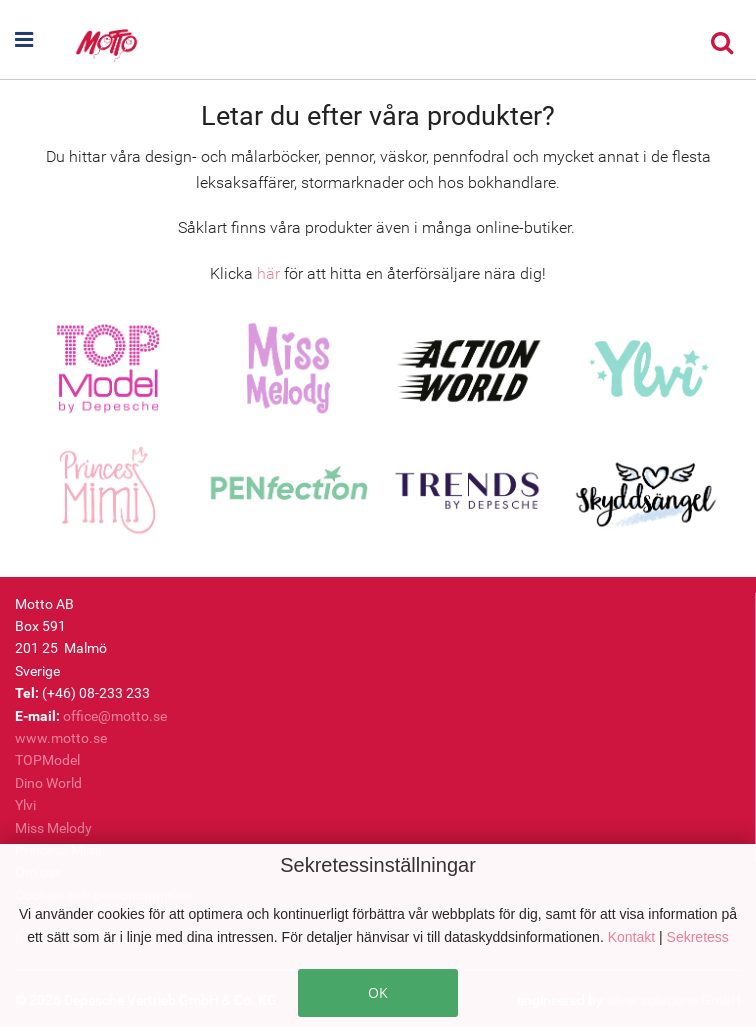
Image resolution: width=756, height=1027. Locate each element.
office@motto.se (115, 716)
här (268, 273)
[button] (44, 40)
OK (378, 992)
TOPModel (47, 760)
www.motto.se (61, 738)
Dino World (48, 783)
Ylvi (25, 805)
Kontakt (633, 937)
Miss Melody (53, 828)
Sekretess (698, 937)
